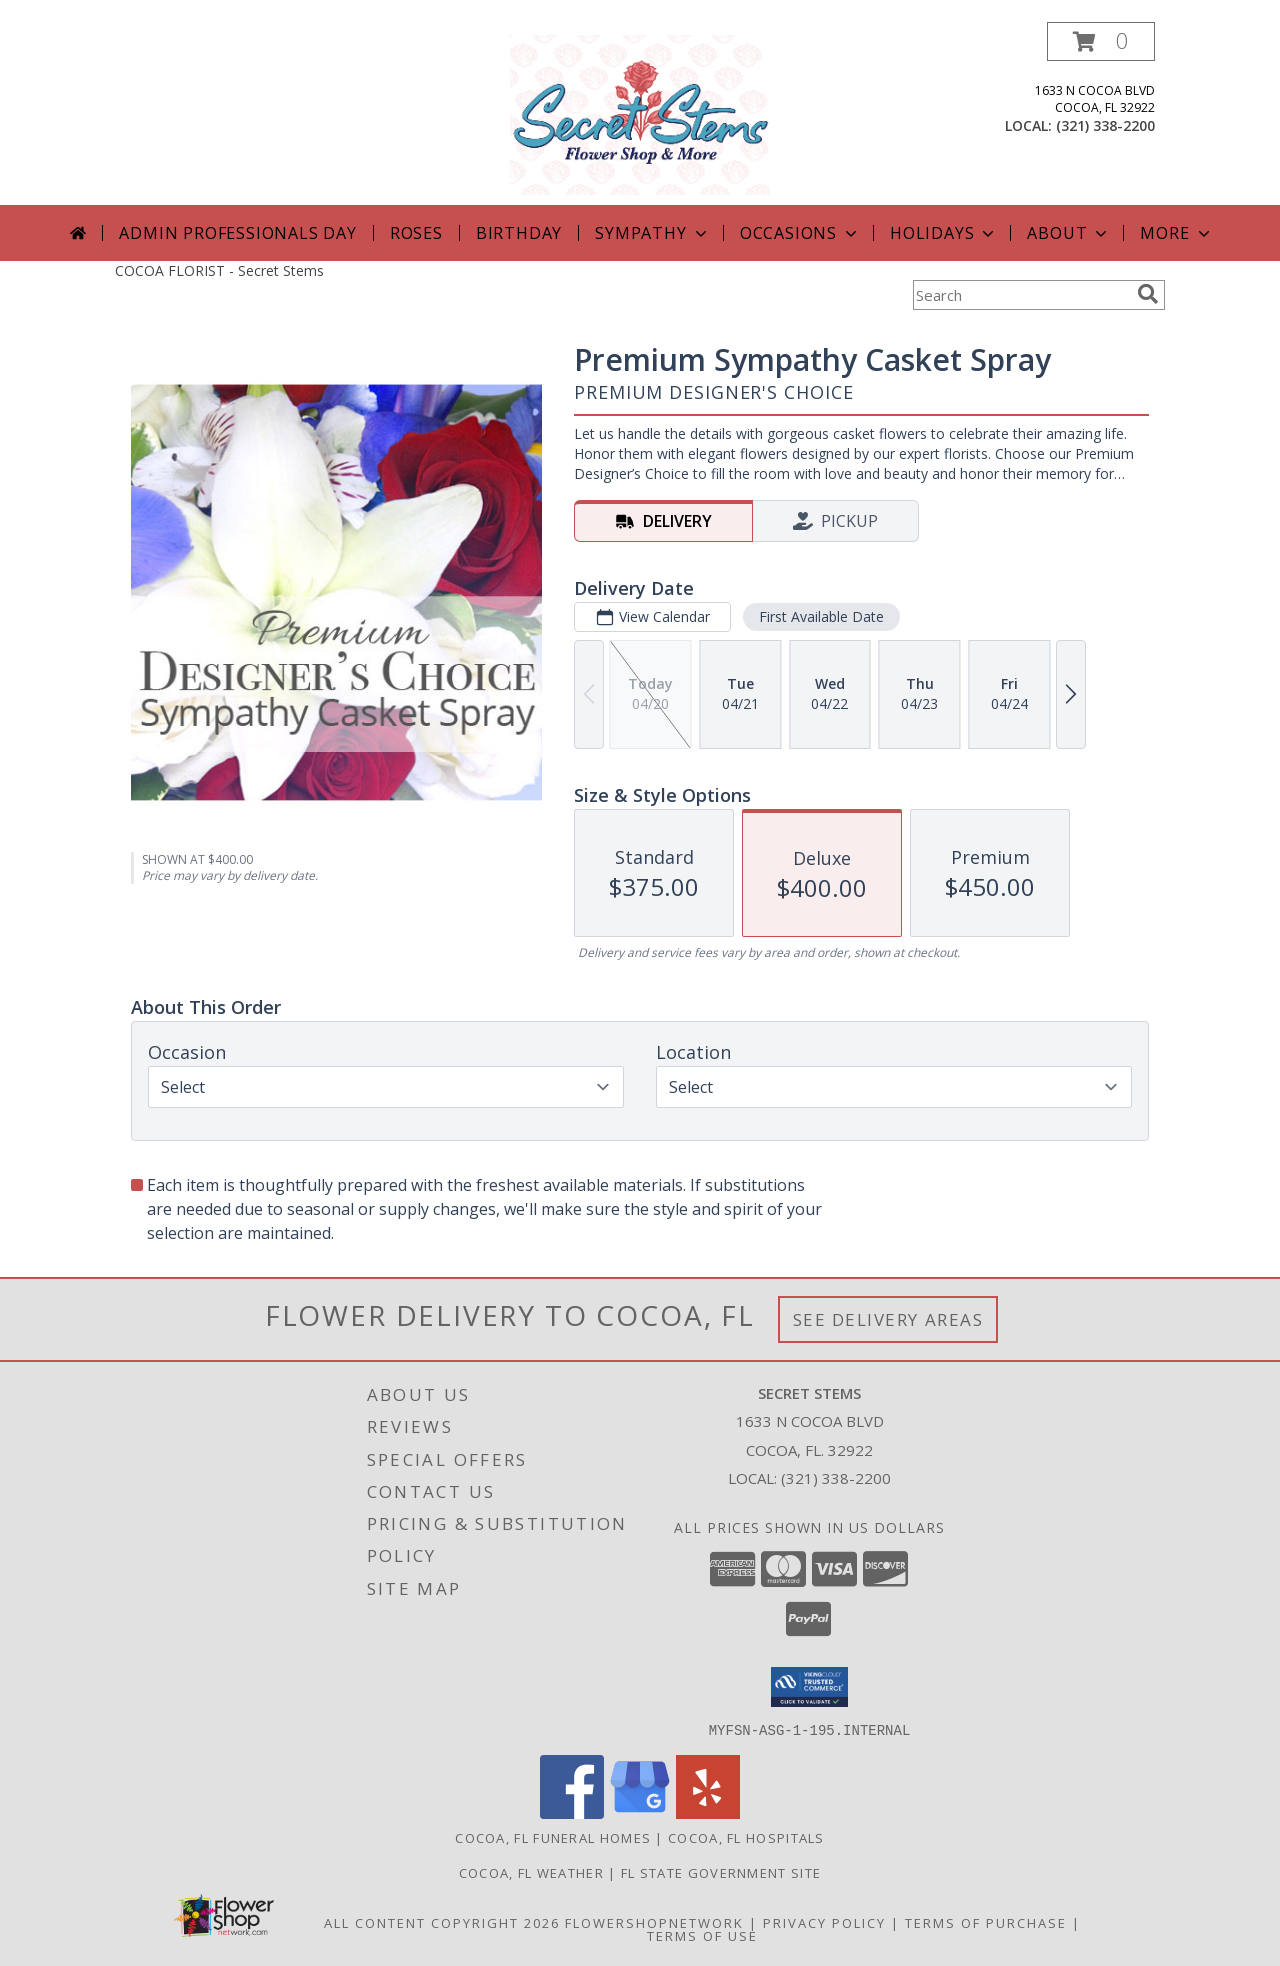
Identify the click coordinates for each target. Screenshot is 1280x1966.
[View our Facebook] (572, 1812)
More (1176, 233)
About (1069, 233)
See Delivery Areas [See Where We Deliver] (888, 1319)
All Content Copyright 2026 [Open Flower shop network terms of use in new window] (442, 1922)
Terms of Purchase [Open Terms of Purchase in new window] (986, 1922)
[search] (1148, 294)
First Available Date (821, 616)
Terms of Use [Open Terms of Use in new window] (702, 1935)
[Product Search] (1021, 295)
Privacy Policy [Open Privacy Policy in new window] (824, 1922)
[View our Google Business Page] (640, 1812)
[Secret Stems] (640, 113)
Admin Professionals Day (237, 233)
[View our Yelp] (708, 1812)
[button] (1101, 41)
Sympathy (652, 233)
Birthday (519, 233)
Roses (416, 233)
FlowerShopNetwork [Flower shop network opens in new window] (654, 1922)
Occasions (800, 233)
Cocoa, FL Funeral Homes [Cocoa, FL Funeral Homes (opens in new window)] (553, 1837)
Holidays (944, 233)
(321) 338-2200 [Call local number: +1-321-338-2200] (1105, 125)
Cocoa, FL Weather (531, 1872)
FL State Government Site (721, 1872)
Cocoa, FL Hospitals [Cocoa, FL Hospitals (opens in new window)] (746, 1837)
